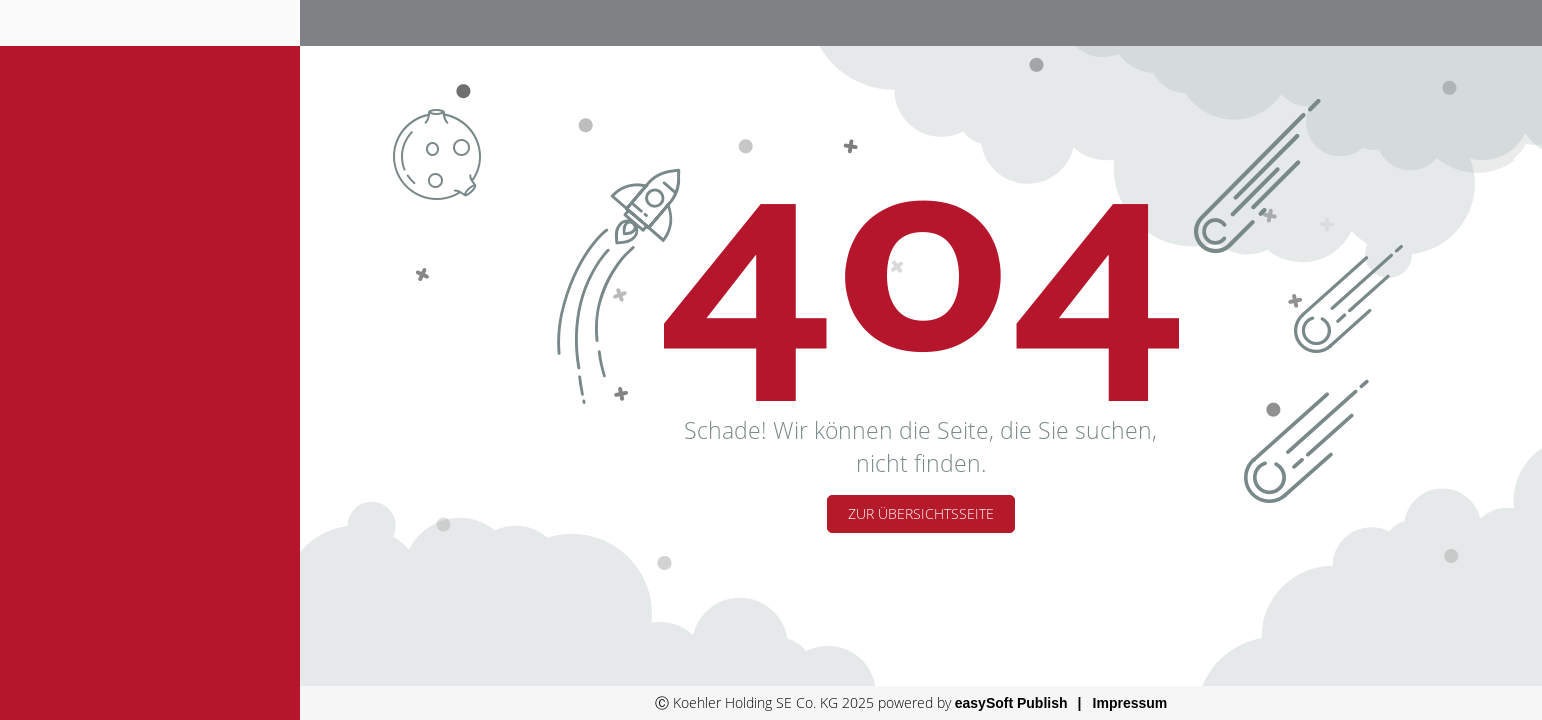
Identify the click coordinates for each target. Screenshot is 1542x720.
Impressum (1130, 703)
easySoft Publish (1011, 703)
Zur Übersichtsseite (921, 513)
